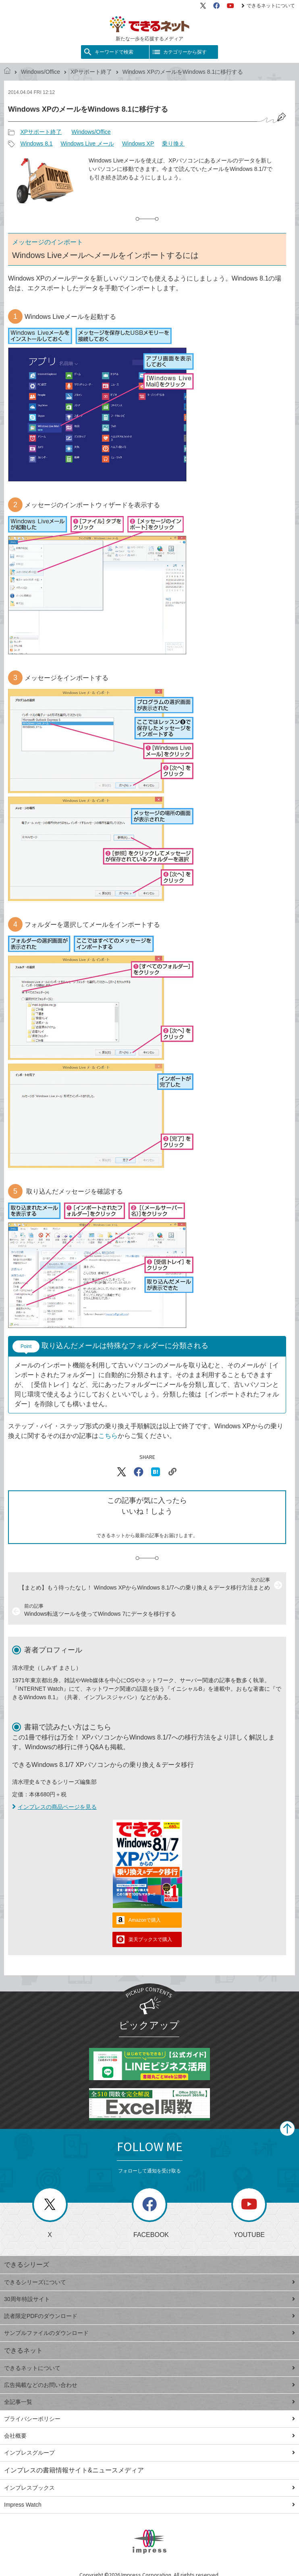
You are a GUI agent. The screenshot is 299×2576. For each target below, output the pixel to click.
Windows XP (138, 143)
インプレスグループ (149, 2452)
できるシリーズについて (149, 2282)
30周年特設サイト (149, 2299)
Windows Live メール (87, 143)
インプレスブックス (149, 2487)
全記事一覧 (149, 2402)
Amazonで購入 (145, 1920)
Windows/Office (40, 72)
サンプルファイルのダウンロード (149, 2333)
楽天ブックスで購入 (150, 1939)
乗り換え (173, 143)
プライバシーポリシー (149, 2419)
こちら (108, 1435)
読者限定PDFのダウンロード (149, 2316)
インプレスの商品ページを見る (54, 1807)
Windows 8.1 (36, 143)
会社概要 (149, 2435)
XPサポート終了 (91, 72)
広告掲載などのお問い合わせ (149, 2385)
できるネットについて (268, 5)
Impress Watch (149, 2504)
